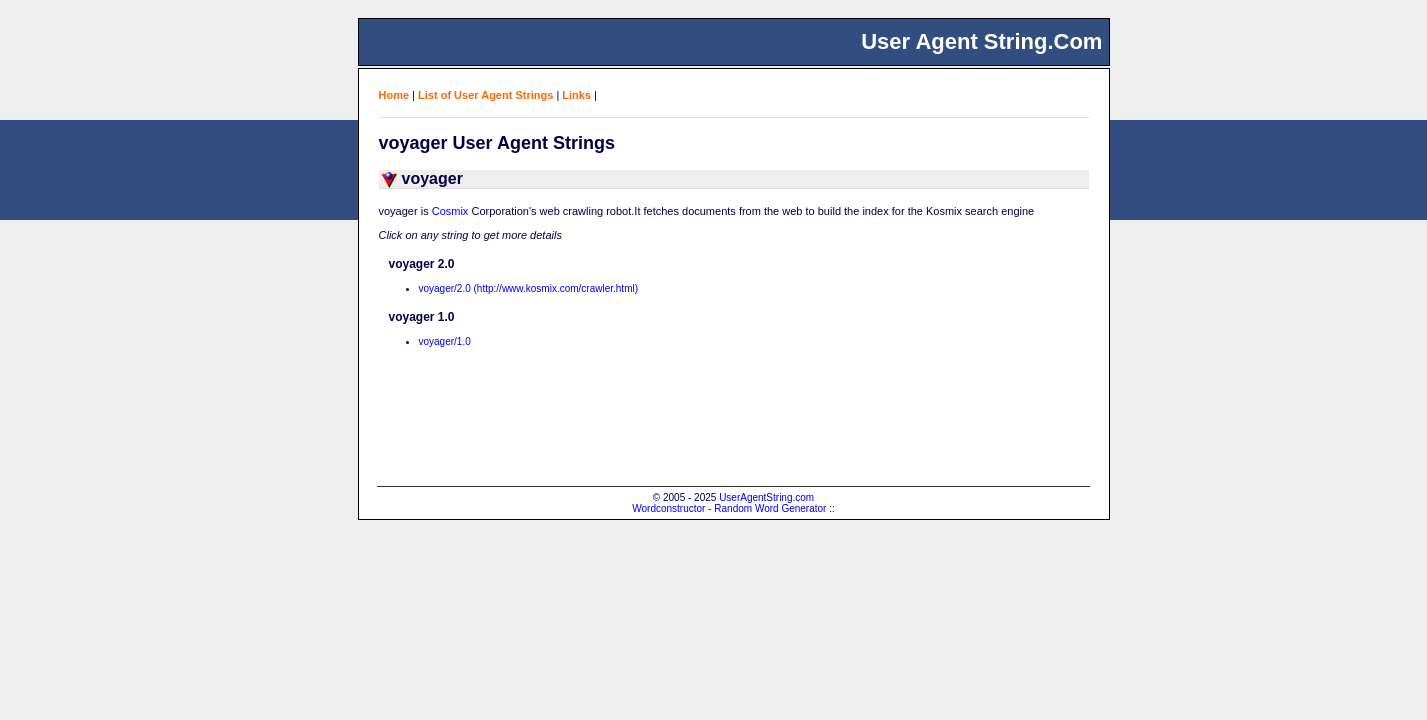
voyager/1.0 (445, 341)
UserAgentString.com (766, 497)
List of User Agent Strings (485, 95)
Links (576, 95)
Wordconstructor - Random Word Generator (729, 508)
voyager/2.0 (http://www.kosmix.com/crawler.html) (529, 288)
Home (394, 95)
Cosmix (450, 211)
